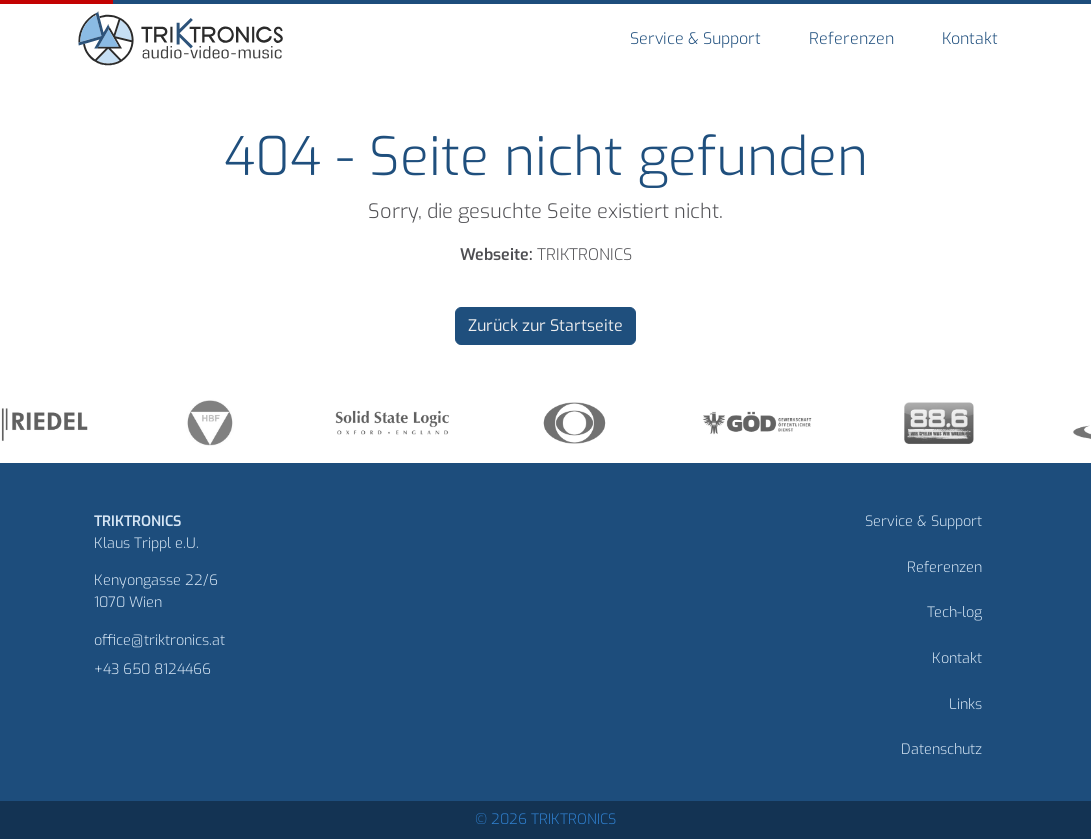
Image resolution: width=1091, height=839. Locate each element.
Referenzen (851, 38)
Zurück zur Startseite (545, 325)
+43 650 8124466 (152, 669)
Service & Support (695, 38)
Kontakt (970, 38)
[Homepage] (183, 41)
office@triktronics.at (159, 640)
